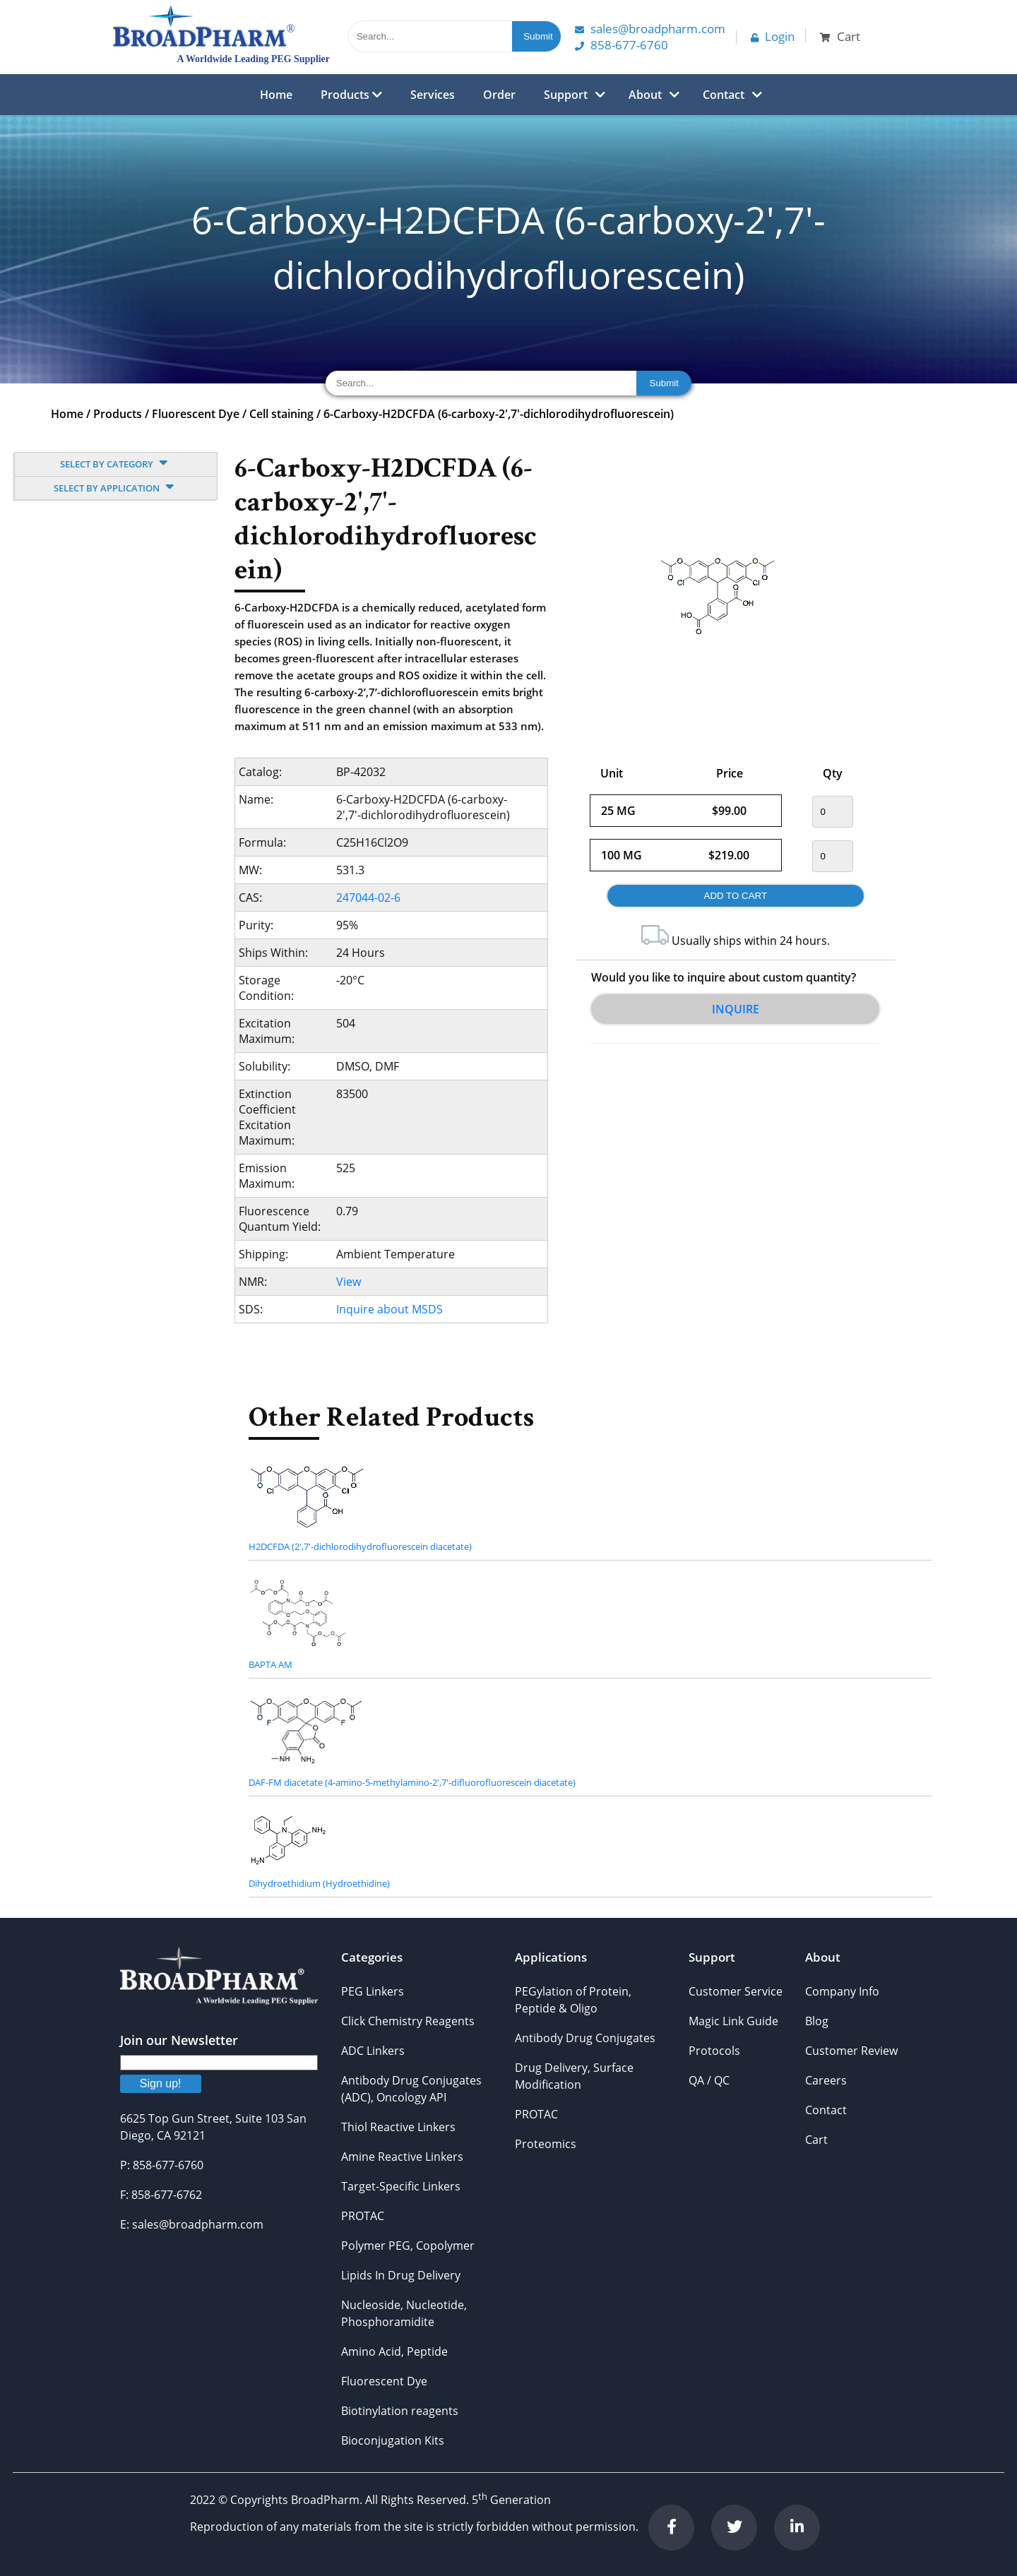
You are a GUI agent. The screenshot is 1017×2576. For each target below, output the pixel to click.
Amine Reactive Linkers (402, 2156)
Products (351, 94)
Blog (816, 2021)
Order (499, 94)
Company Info (842, 1991)
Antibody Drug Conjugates (585, 2038)
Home (276, 94)
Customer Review (851, 2050)
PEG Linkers (372, 1991)
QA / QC (709, 2080)
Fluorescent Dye (195, 414)
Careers (826, 2080)
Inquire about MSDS (389, 1309)
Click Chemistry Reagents (408, 2021)
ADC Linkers (373, 2050)
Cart (816, 2139)
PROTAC (362, 2216)
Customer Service (736, 1991)
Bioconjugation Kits (392, 2440)
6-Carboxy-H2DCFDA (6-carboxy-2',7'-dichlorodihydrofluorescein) (498, 414)
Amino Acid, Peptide (394, 2351)
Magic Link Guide (733, 2021)
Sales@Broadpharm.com (650, 28)
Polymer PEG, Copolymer (408, 2245)
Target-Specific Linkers (400, 2186)
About (645, 94)
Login (773, 36)
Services (432, 94)
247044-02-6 (368, 897)
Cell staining (281, 414)
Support (566, 94)
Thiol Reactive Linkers (398, 2127)
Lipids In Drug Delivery (400, 2275)
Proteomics (545, 2144)
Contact (723, 94)
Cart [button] (840, 36)
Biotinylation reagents (399, 2411)
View (348, 1281)
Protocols (714, 2050)
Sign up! (161, 2083)
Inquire (735, 1009)
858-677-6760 (621, 45)
